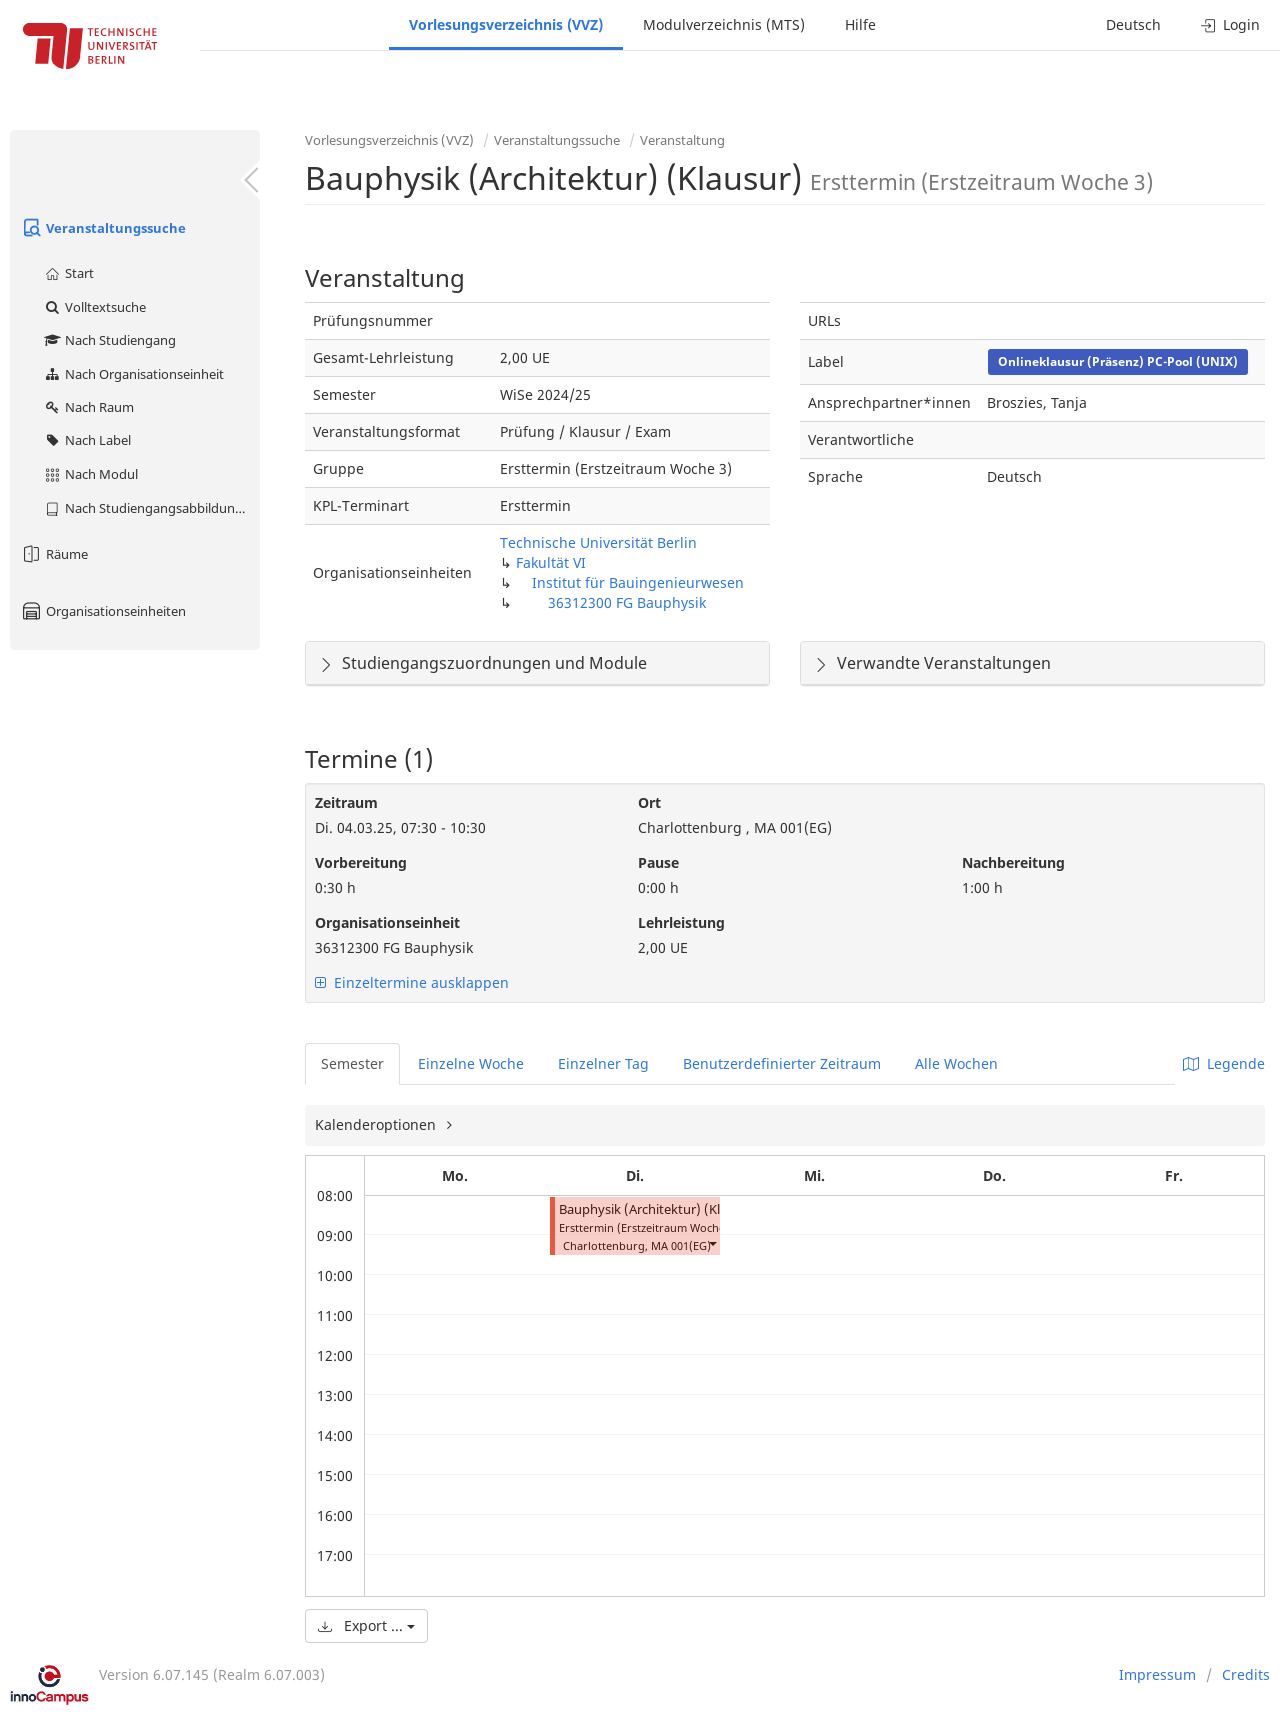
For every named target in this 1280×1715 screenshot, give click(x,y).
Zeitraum (346, 802)
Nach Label (87, 440)
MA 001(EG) (681, 1245)
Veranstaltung (682, 140)
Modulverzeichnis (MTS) (724, 24)
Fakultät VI (551, 562)
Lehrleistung (681, 922)
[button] (712, 1243)
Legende (1224, 1063)
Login (1230, 24)
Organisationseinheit (387, 922)
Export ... (366, 1625)
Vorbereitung (361, 862)
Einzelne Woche (471, 1063)
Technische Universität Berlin (598, 542)
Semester (352, 1063)
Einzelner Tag (603, 1063)
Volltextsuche (94, 307)
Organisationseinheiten (103, 611)
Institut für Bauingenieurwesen (638, 582)
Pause (658, 862)
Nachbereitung (1013, 862)
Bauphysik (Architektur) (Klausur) (659, 1209)
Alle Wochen (956, 1063)
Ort (649, 802)
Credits (1246, 1674)
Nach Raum (88, 407)
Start (68, 273)
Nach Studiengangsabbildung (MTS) (151, 508)
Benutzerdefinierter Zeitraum (782, 1063)
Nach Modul (90, 474)
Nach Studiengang (109, 340)
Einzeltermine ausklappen (412, 982)
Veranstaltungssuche (103, 228)
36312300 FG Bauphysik (627, 602)
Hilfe (860, 24)
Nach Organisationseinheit (133, 374)
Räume (54, 554)
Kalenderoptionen (377, 1124)
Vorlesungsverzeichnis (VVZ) (506, 24)
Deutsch (1133, 24)
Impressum (1157, 1674)
